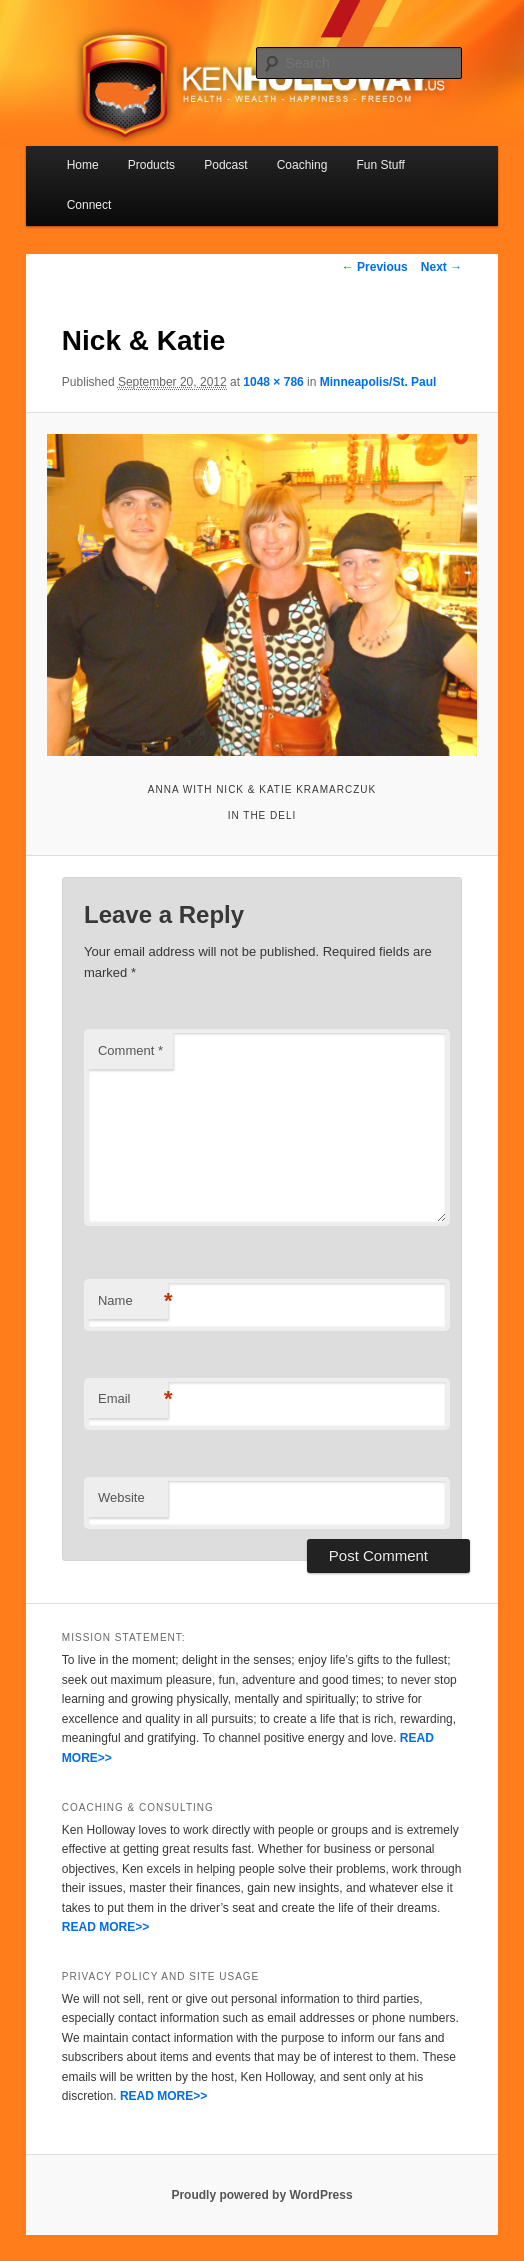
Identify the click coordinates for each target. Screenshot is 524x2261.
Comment (130, 1050)
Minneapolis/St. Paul (378, 382)
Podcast (225, 165)
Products (151, 165)
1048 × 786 (273, 382)
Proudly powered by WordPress (261, 2195)
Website (121, 1497)
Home (83, 165)
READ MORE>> (105, 1927)
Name (133, 1301)
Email (133, 1399)
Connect (89, 205)
